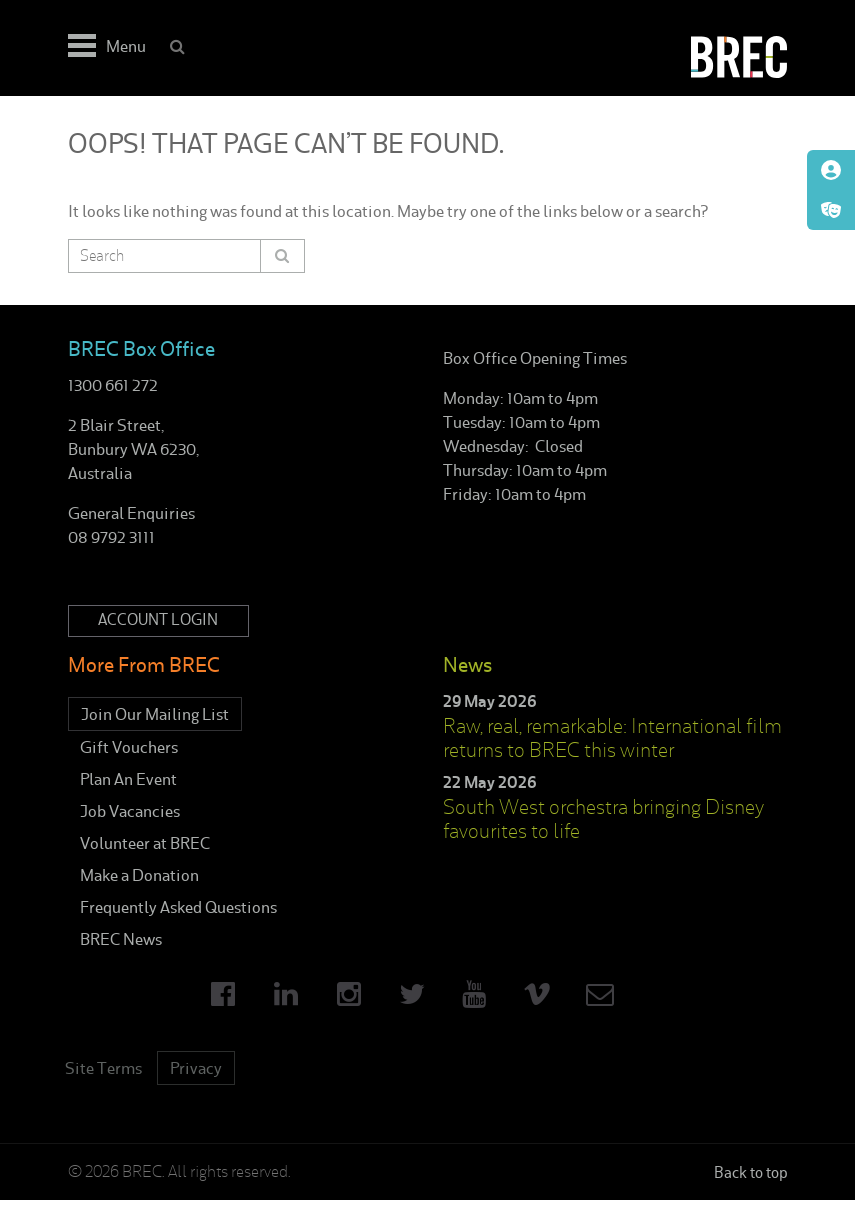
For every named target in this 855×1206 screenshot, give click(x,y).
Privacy (196, 1074)
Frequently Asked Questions (178, 911)
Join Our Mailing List (155, 718)
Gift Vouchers (129, 751)
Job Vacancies (130, 815)
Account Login (165, 624)
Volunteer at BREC (145, 847)
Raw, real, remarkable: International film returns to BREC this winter (612, 742)
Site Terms (103, 1074)
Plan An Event (128, 783)
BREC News (121, 943)
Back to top (748, 1178)
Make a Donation (139, 879)
